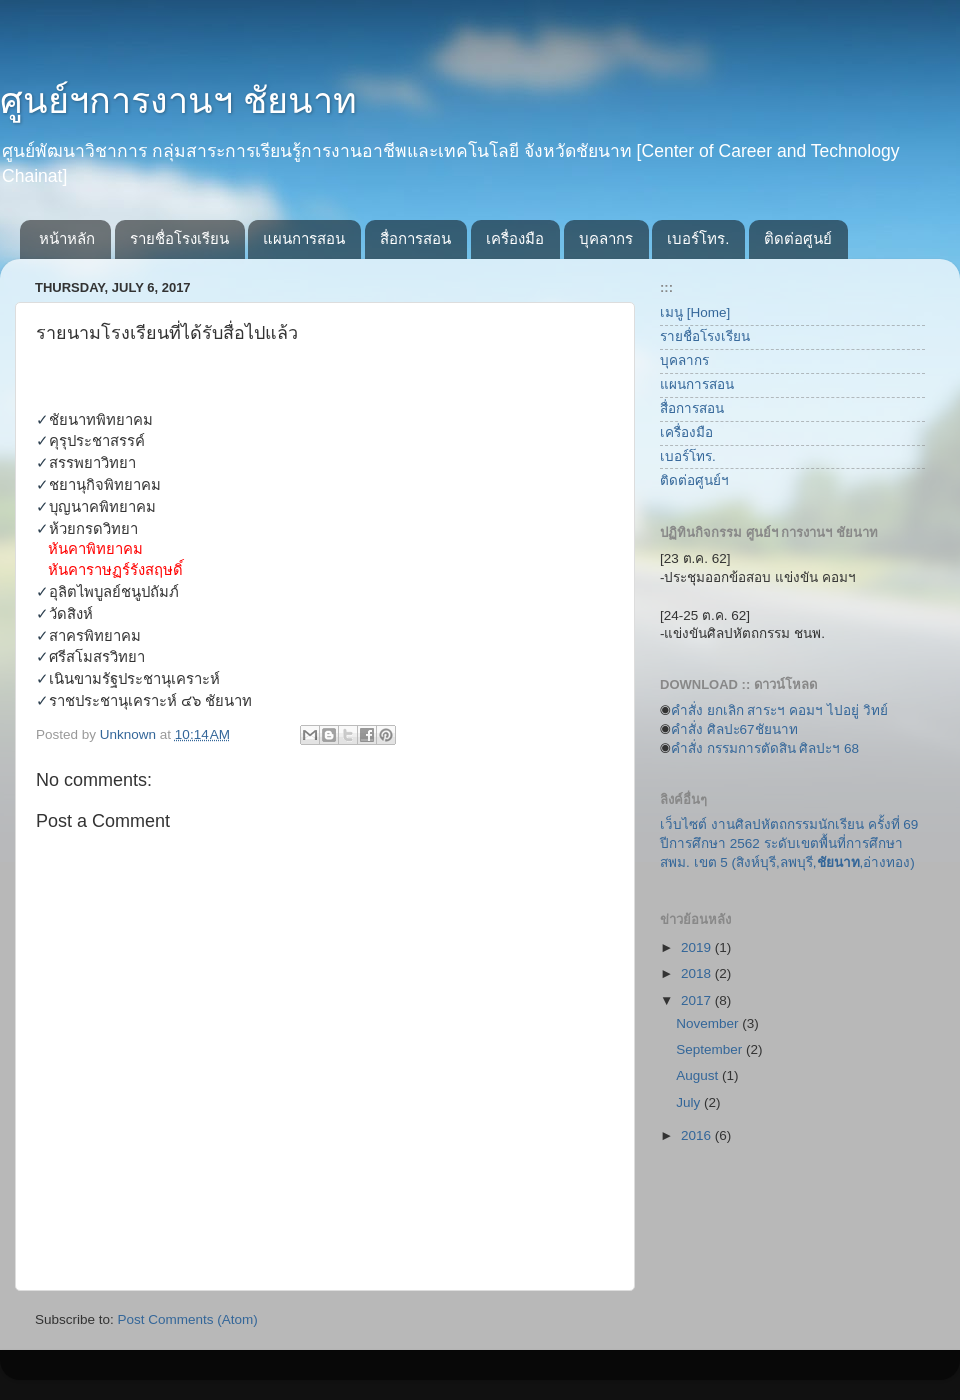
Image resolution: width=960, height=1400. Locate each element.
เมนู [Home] (695, 312)
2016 (698, 1135)
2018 (698, 973)
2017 (698, 1000)
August (699, 1075)
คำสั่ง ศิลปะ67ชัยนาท (734, 729)
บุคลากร (606, 238)
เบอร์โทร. (698, 238)
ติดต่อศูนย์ (798, 238)
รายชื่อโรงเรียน (179, 238)
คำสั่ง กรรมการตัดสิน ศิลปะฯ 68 (765, 748)
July (690, 1102)
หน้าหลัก (67, 238)
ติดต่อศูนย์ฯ (694, 480)
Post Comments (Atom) (188, 1319)
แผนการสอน (304, 238)
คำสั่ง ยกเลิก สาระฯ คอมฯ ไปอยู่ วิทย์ (779, 710)
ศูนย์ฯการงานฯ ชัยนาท (178, 100)
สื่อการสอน (415, 238)
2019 (698, 947)
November (709, 1023)
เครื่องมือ (515, 238)
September (711, 1049)
